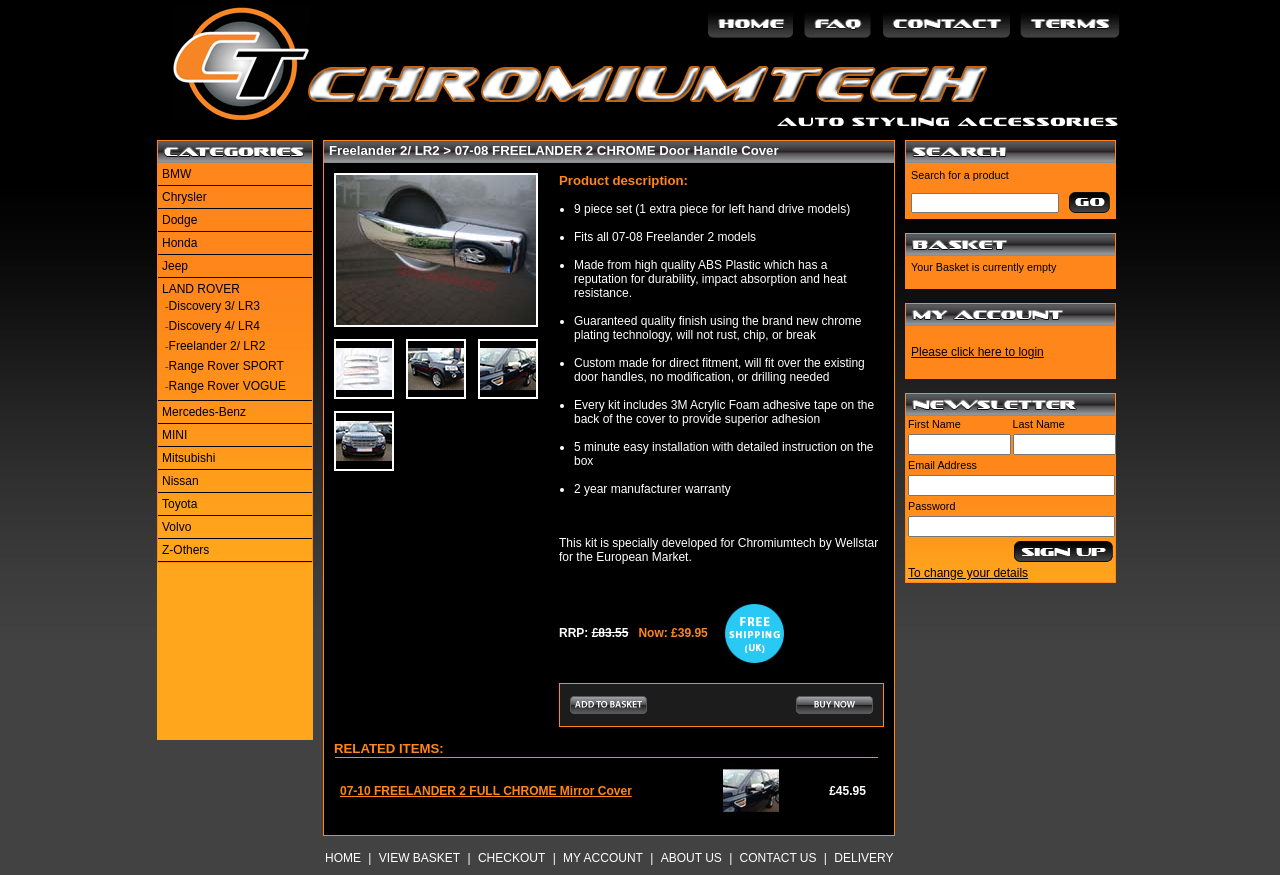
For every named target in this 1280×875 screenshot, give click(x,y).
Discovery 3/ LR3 (214, 306)
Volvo (176, 527)
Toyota (179, 504)
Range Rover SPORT (226, 366)
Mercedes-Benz (204, 412)
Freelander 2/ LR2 (217, 346)
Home (343, 858)
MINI (174, 435)
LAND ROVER (201, 289)
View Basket (419, 858)
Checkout (511, 858)
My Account (603, 858)
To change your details (968, 573)
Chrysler (184, 197)
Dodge (179, 220)
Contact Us (778, 858)
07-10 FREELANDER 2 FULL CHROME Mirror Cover (486, 791)
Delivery (863, 858)
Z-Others (185, 550)
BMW (176, 174)
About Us (691, 858)
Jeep (175, 266)
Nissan (180, 481)
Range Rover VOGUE (227, 386)
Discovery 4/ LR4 (214, 326)
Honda (179, 243)
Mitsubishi (188, 458)
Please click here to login (977, 352)
